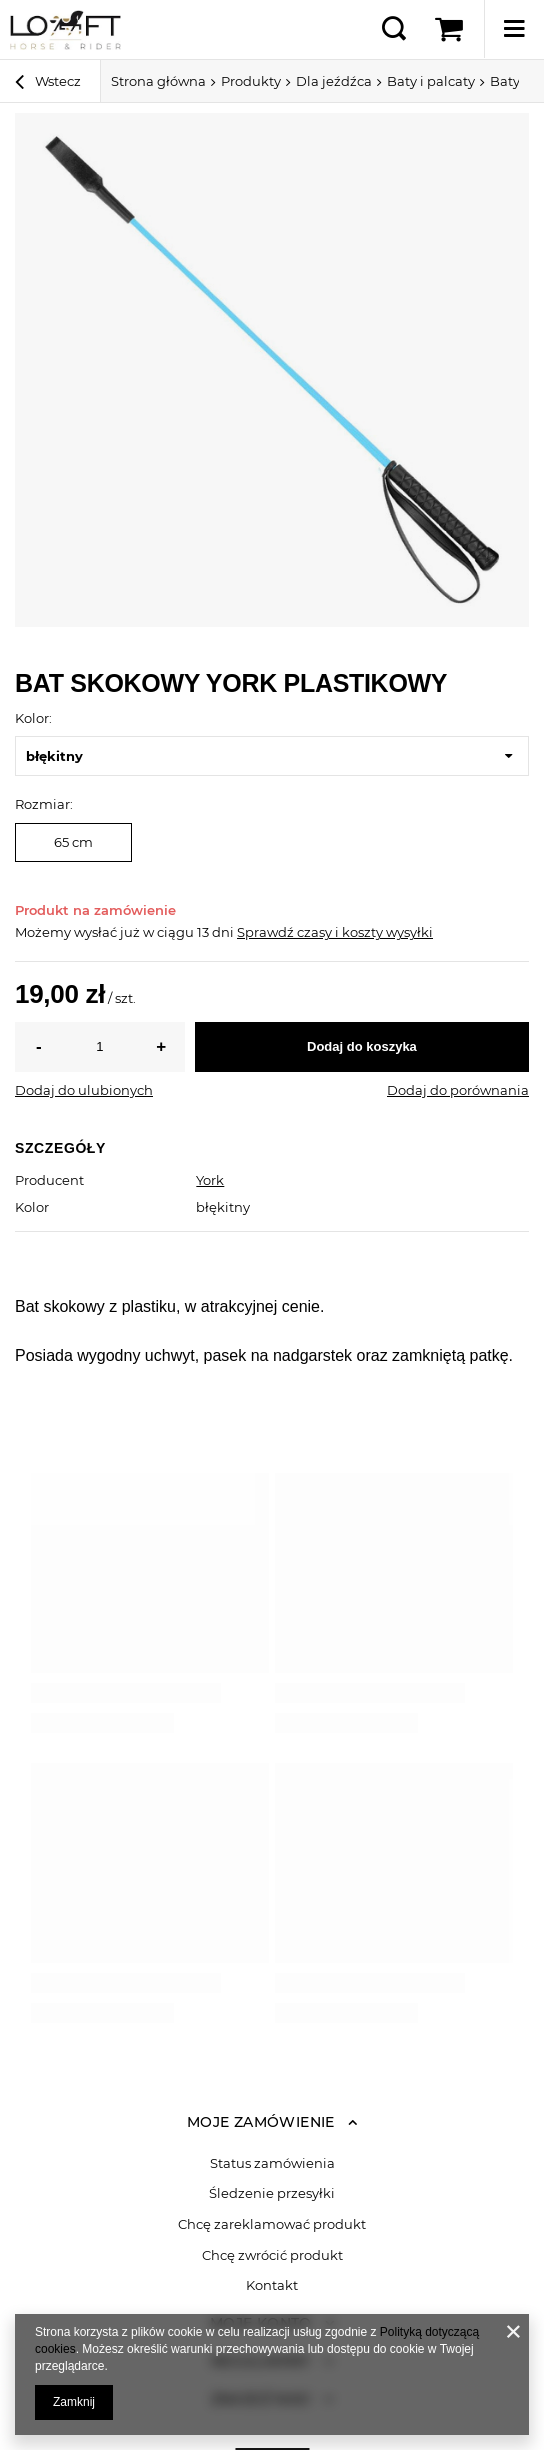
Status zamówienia (272, 2163)
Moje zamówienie (261, 2122)
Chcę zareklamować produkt (272, 2224)
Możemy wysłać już (77, 932)
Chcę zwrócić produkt (272, 2255)
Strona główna (158, 81)
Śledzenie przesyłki (272, 2193)
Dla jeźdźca (334, 81)
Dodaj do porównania (458, 1090)
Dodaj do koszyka (362, 1046)
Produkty (251, 81)
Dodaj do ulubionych (84, 1090)
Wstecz (48, 84)
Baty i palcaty (431, 81)
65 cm (73, 842)
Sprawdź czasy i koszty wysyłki (335, 932)
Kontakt (272, 2285)
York (210, 1180)
